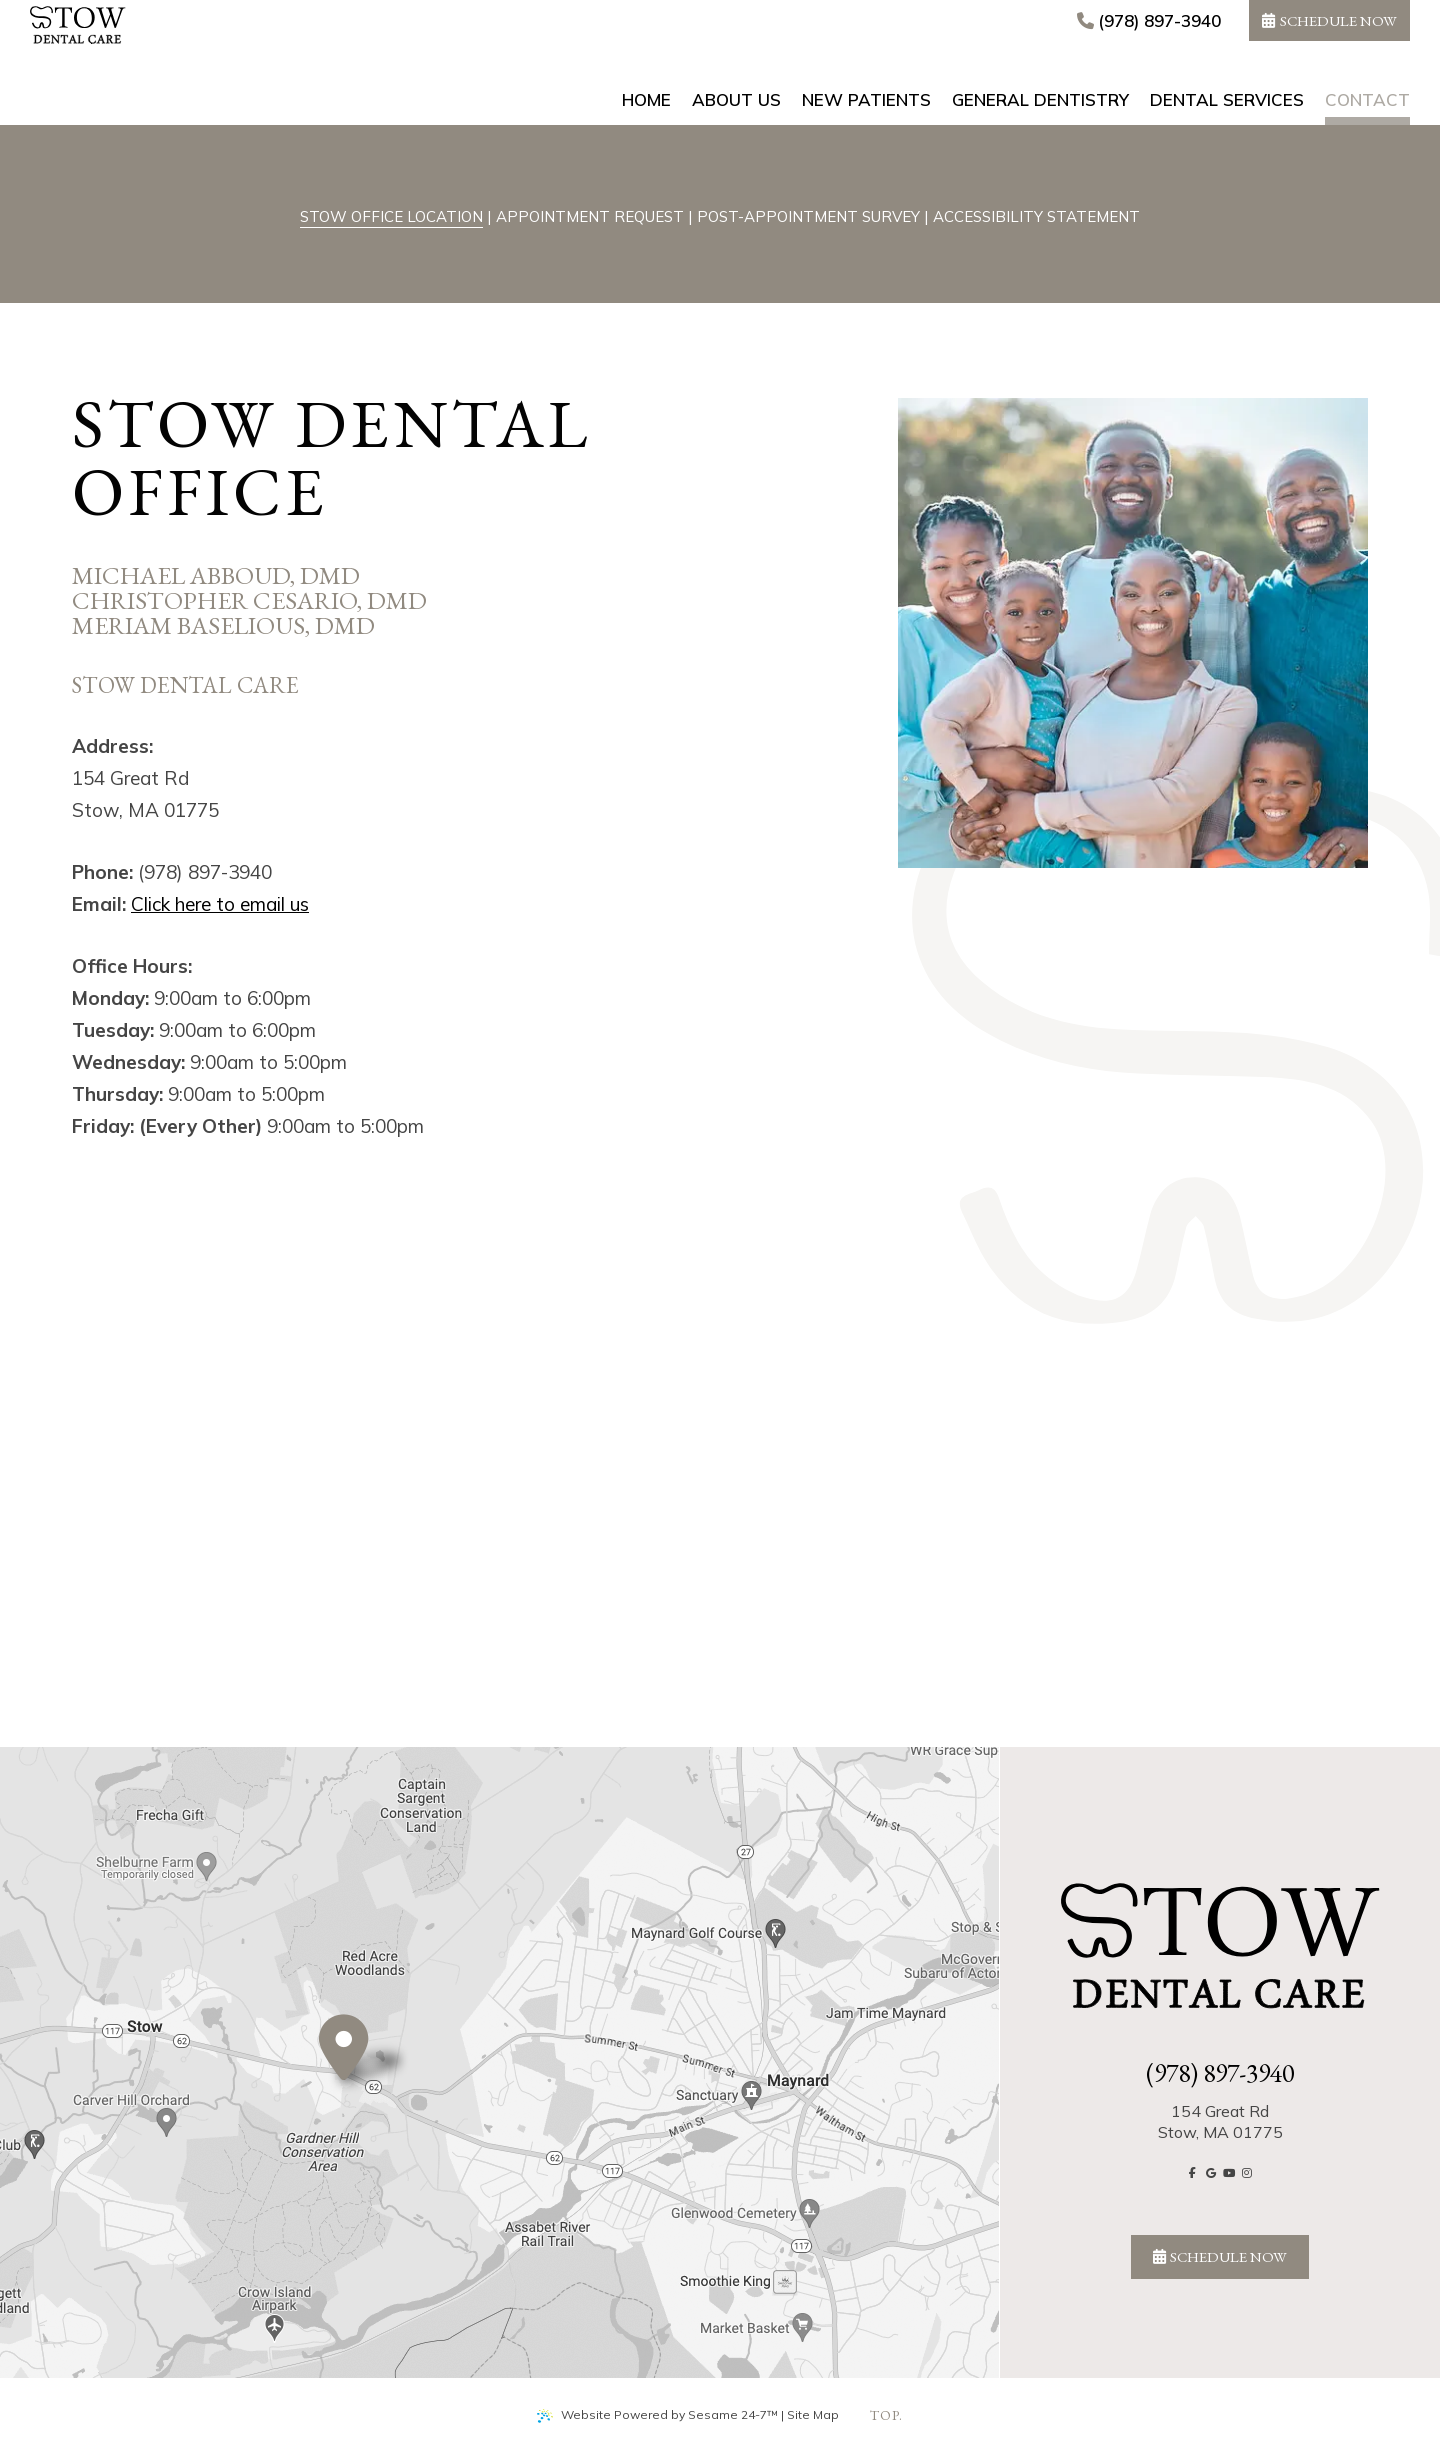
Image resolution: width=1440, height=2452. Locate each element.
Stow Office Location (391, 216)
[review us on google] (1211, 2173)
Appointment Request (590, 216)
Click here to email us (220, 904)
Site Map (813, 2414)
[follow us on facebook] (1193, 2173)
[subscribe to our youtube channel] (1229, 2173)
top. (887, 2415)
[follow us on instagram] (1247, 2173)
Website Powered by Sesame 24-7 (657, 2415)
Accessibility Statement (1036, 216)
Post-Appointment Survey (808, 216)
